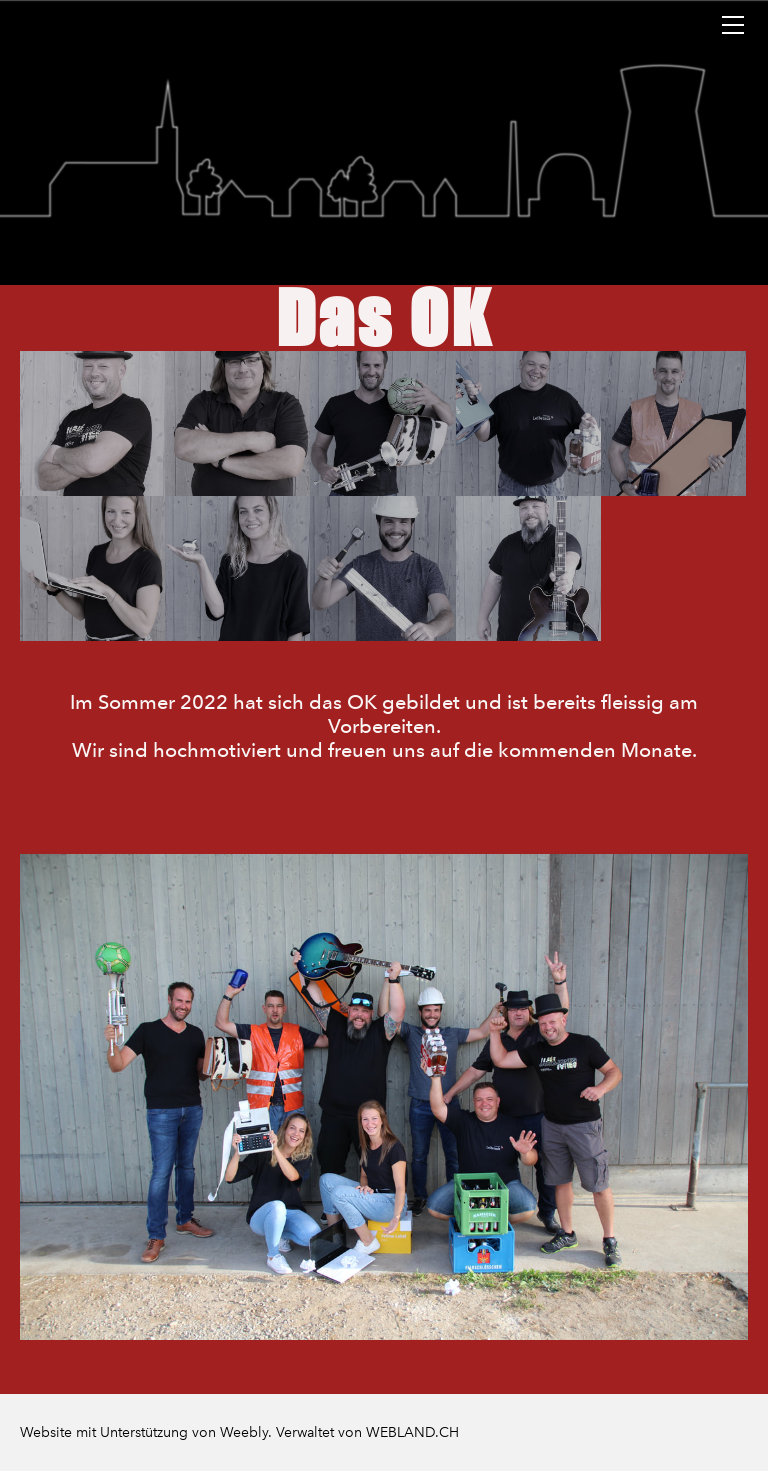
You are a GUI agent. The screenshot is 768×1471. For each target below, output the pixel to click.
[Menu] (733, 25)
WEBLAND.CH (412, 1432)
